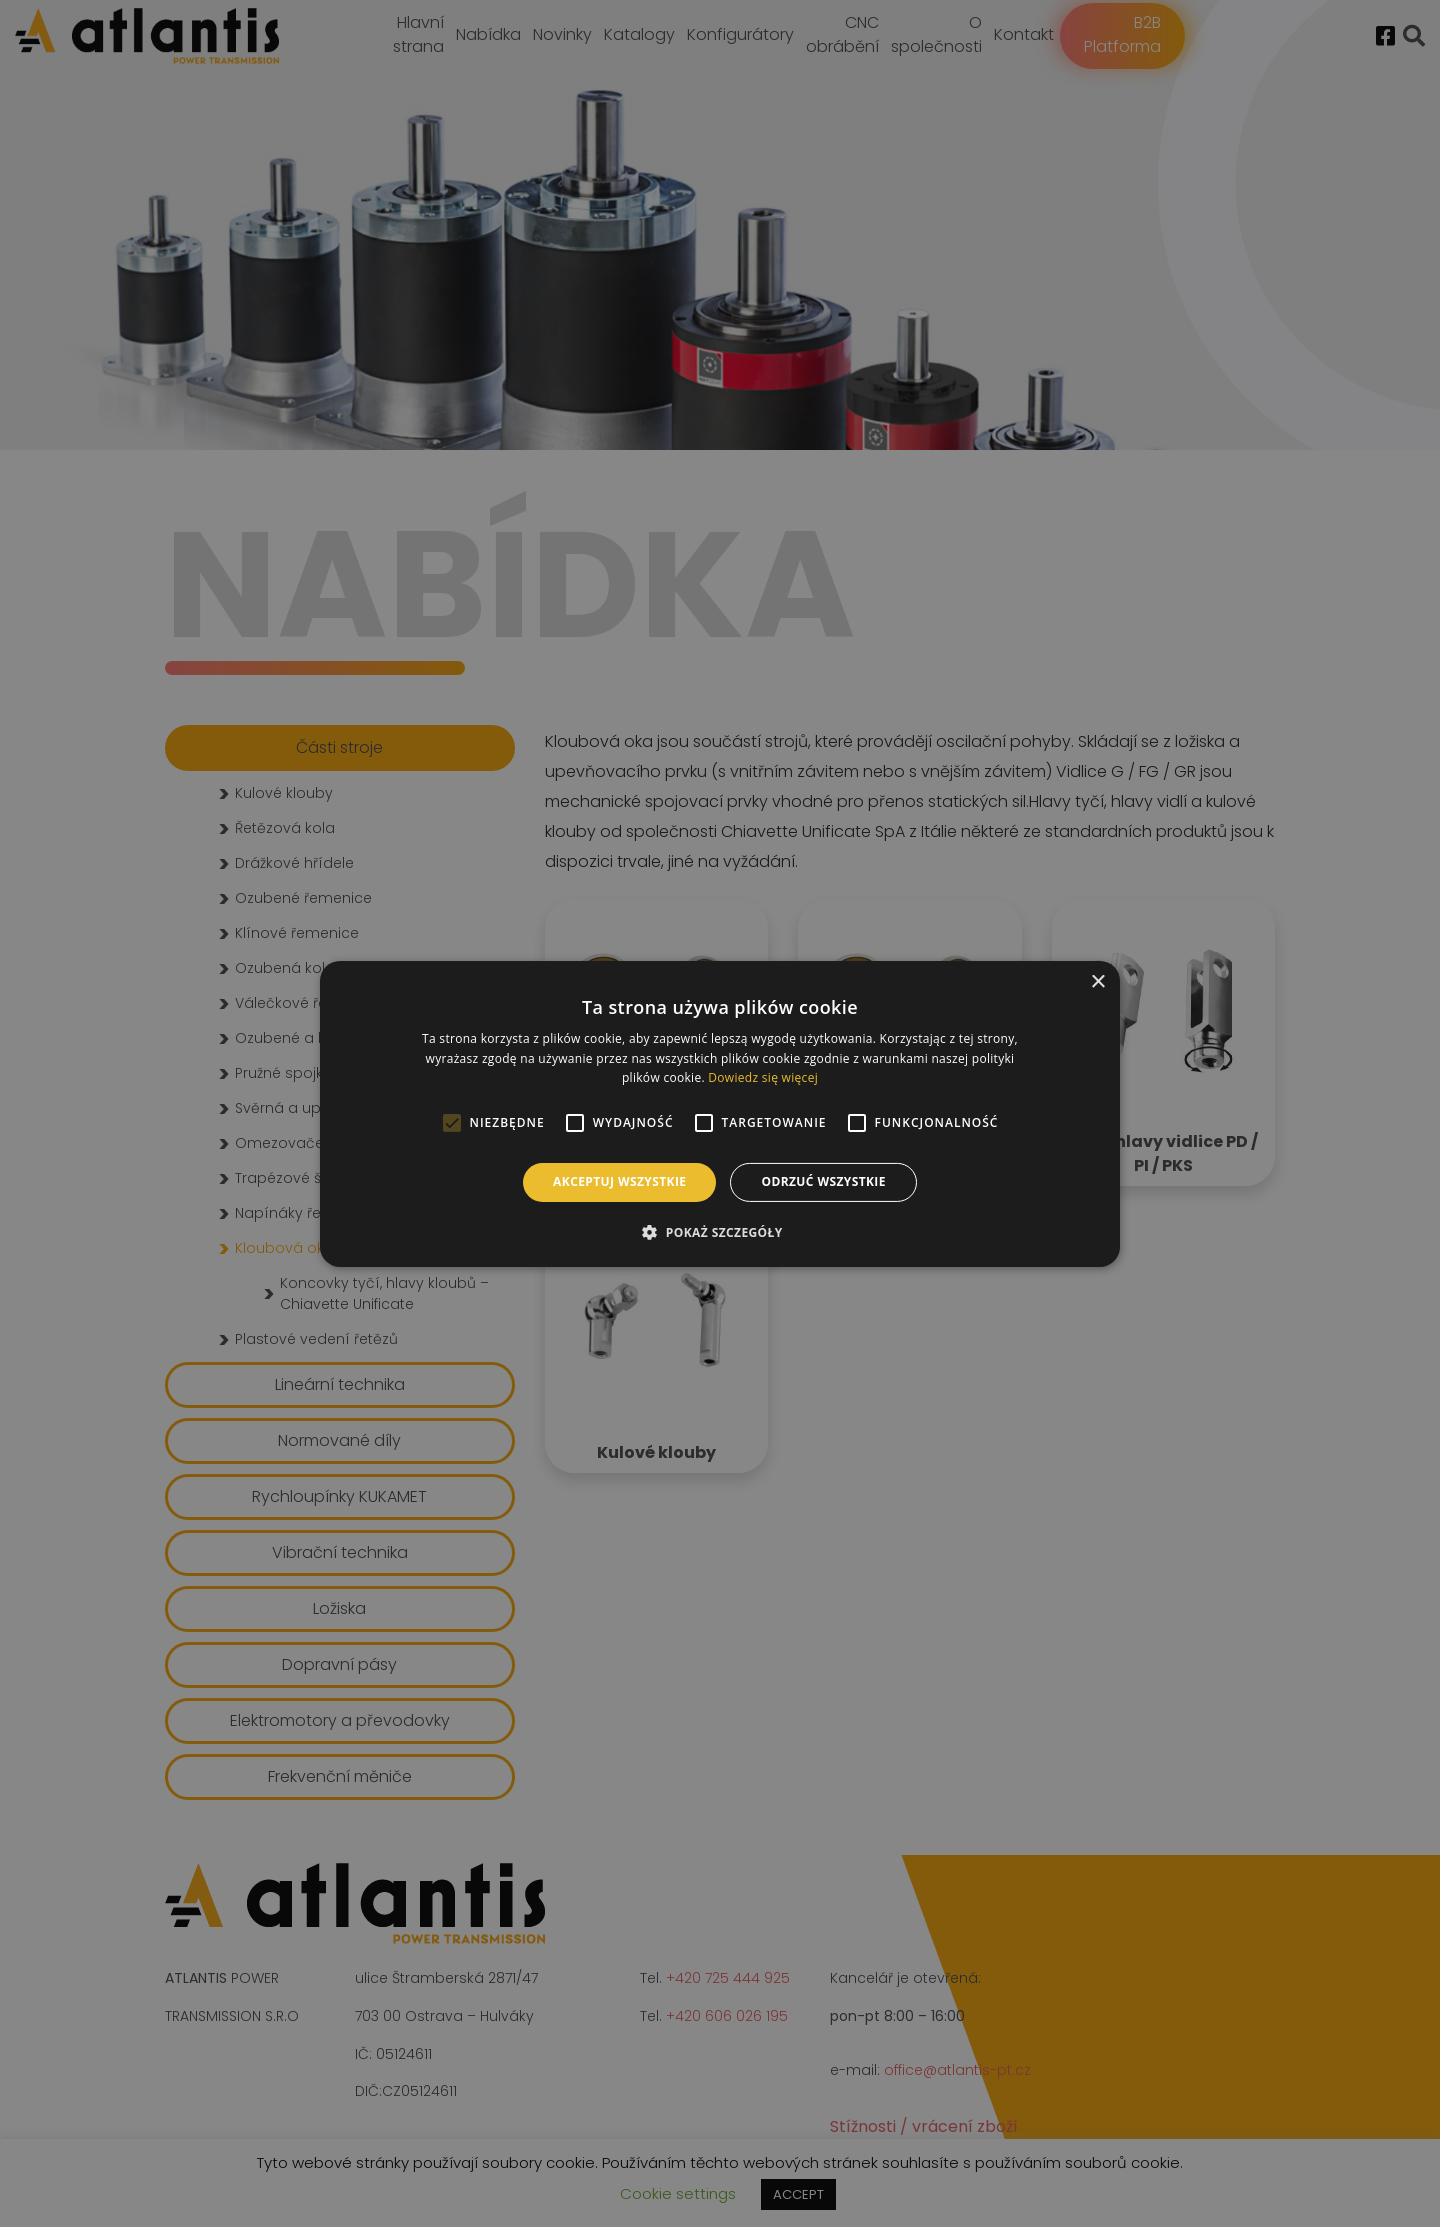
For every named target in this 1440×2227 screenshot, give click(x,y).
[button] (719, 1232)
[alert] (720, 1113)
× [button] (1097, 981)
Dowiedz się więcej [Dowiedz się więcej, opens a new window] (763, 1077)
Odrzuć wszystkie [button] (823, 1181)
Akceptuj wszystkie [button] (619, 1181)
